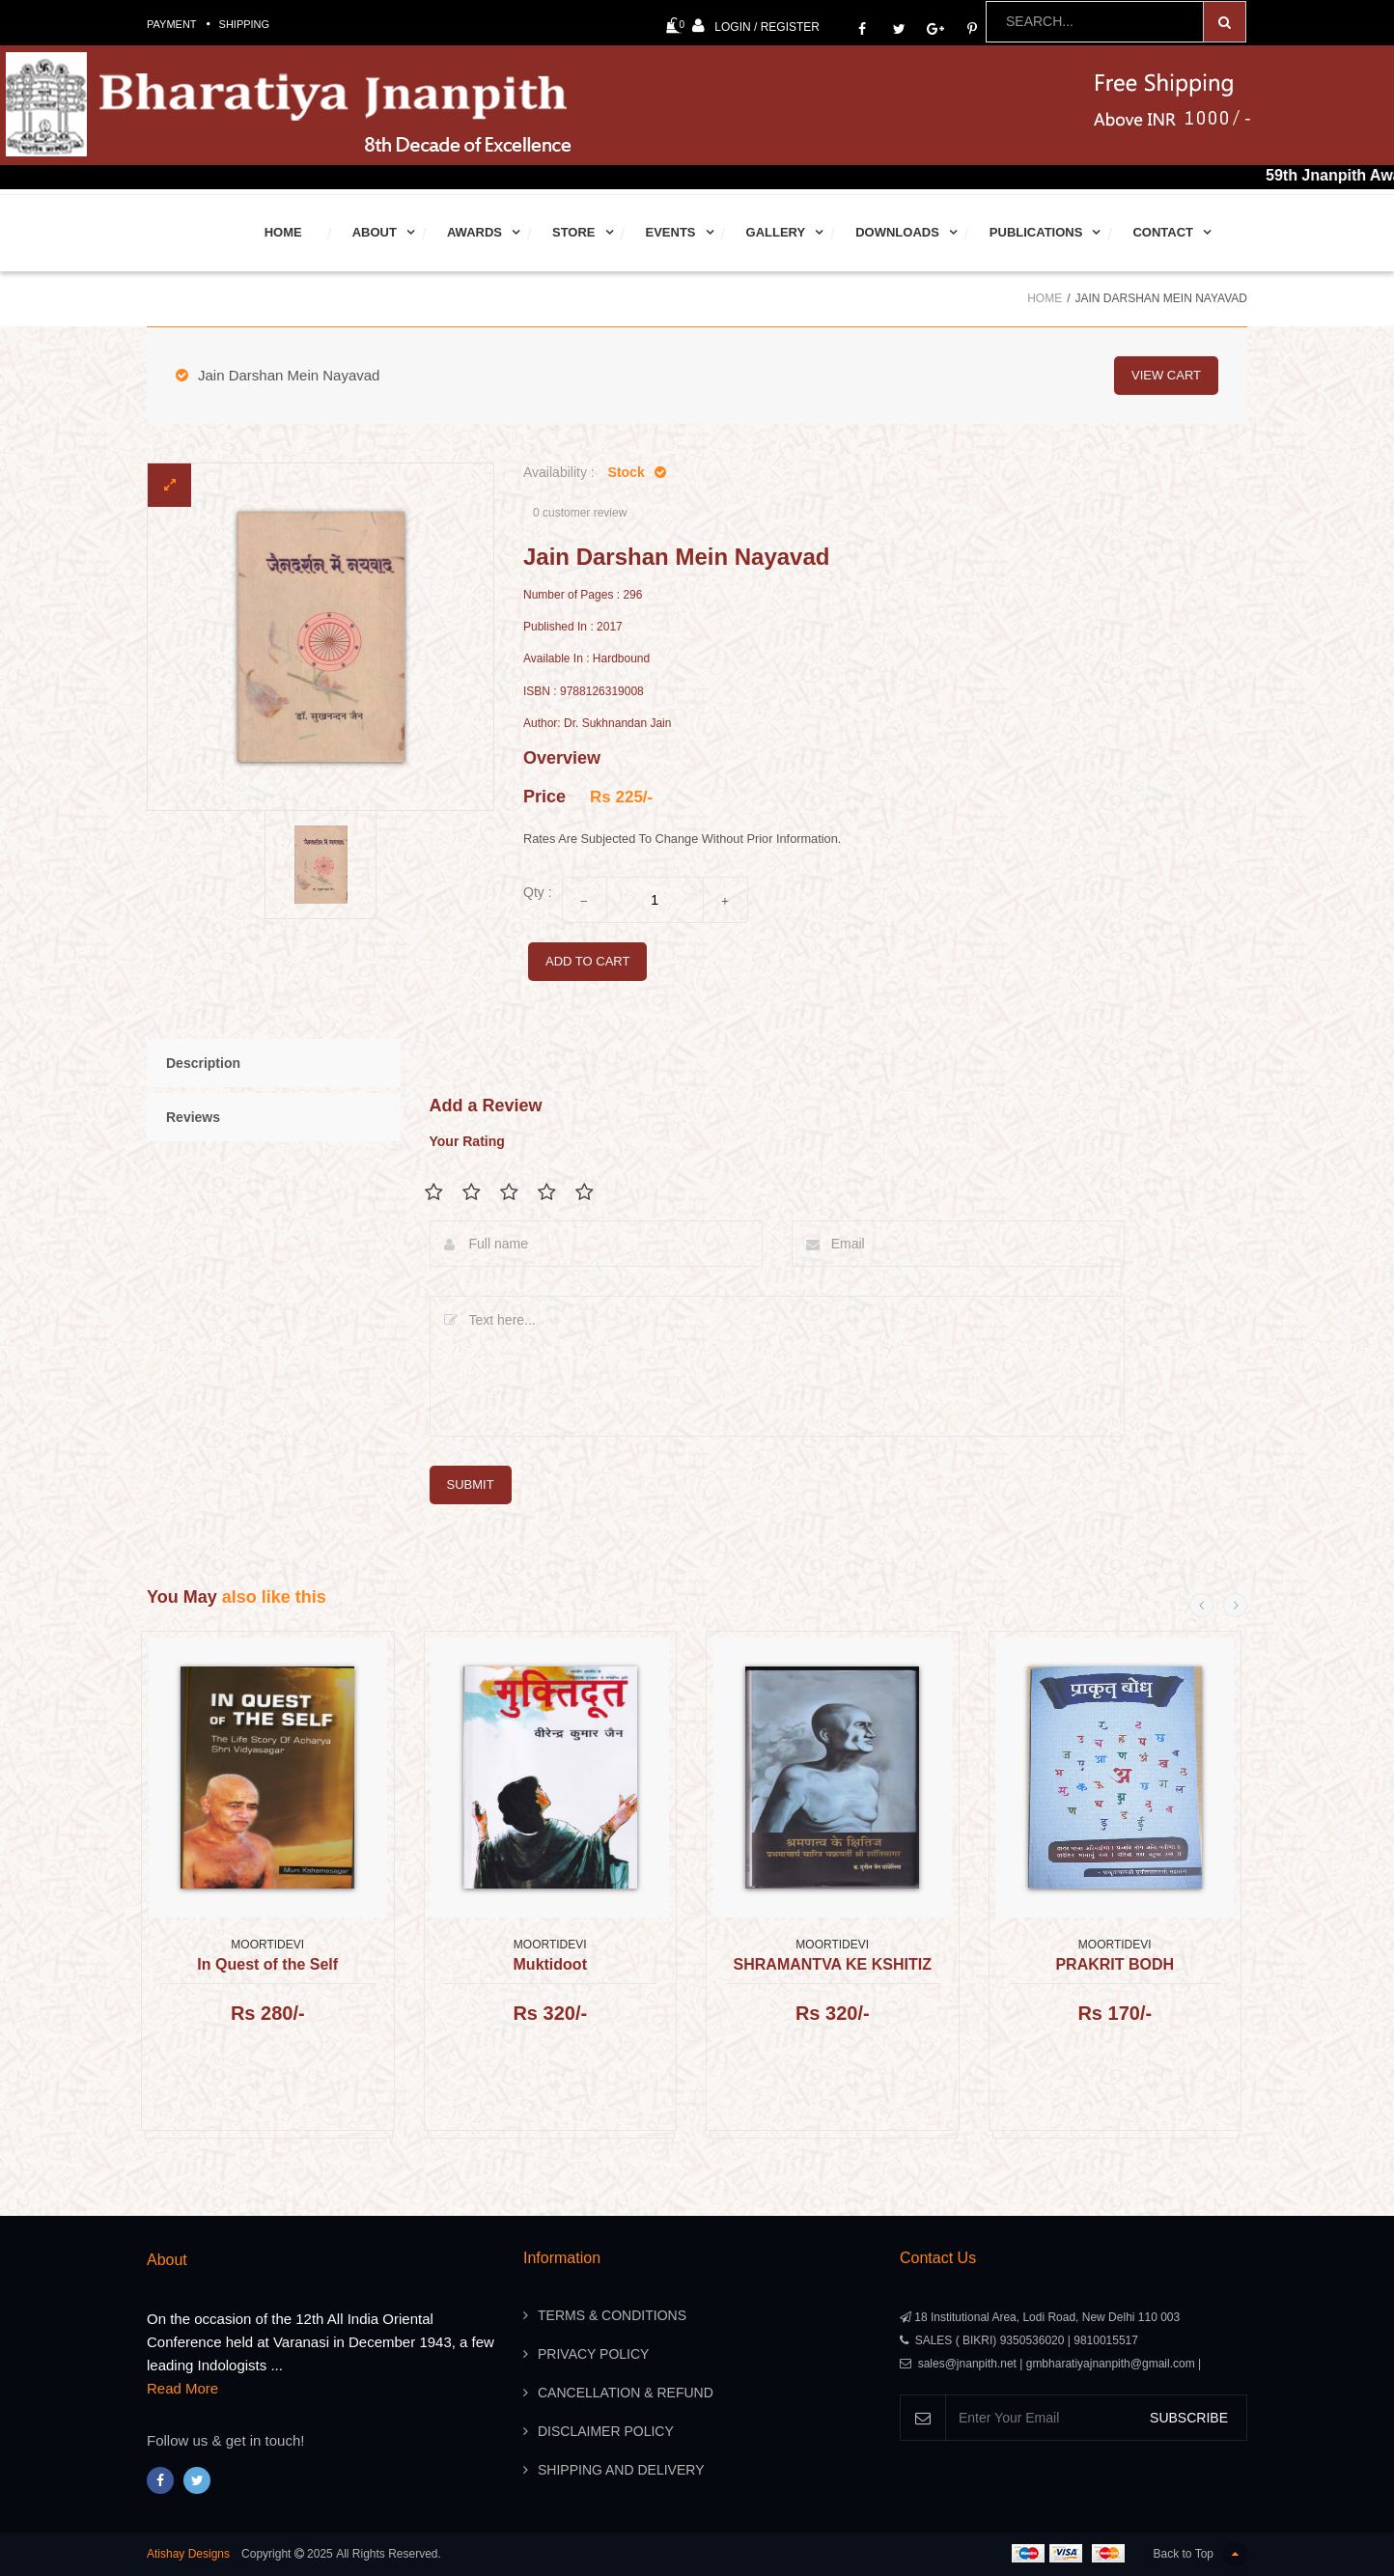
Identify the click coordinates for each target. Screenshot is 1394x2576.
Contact (1162, 232)
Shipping (244, 24)
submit (470, 1484)
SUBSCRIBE (1189, 2417)
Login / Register (756, 25)
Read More (182, 2388)
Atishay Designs (188, 2554)
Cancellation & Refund (625, 2392)
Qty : (537, 892)
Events (671, 232)
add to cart (587, 961)
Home (283, 232)
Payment (172, 24)
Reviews (193, 1117)
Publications (1036, 232)
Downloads (897, 232)
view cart (1166, 375)
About (374, 232)
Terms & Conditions (612, 2315)
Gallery (776, 232)
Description (203, 1063)
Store (574, 232)
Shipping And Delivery (621, 2470)
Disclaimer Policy (606, 2431)
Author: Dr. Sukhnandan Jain (597, 723)
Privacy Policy (593, 2354)
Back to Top (1200, 2554)
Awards (474, 232)
